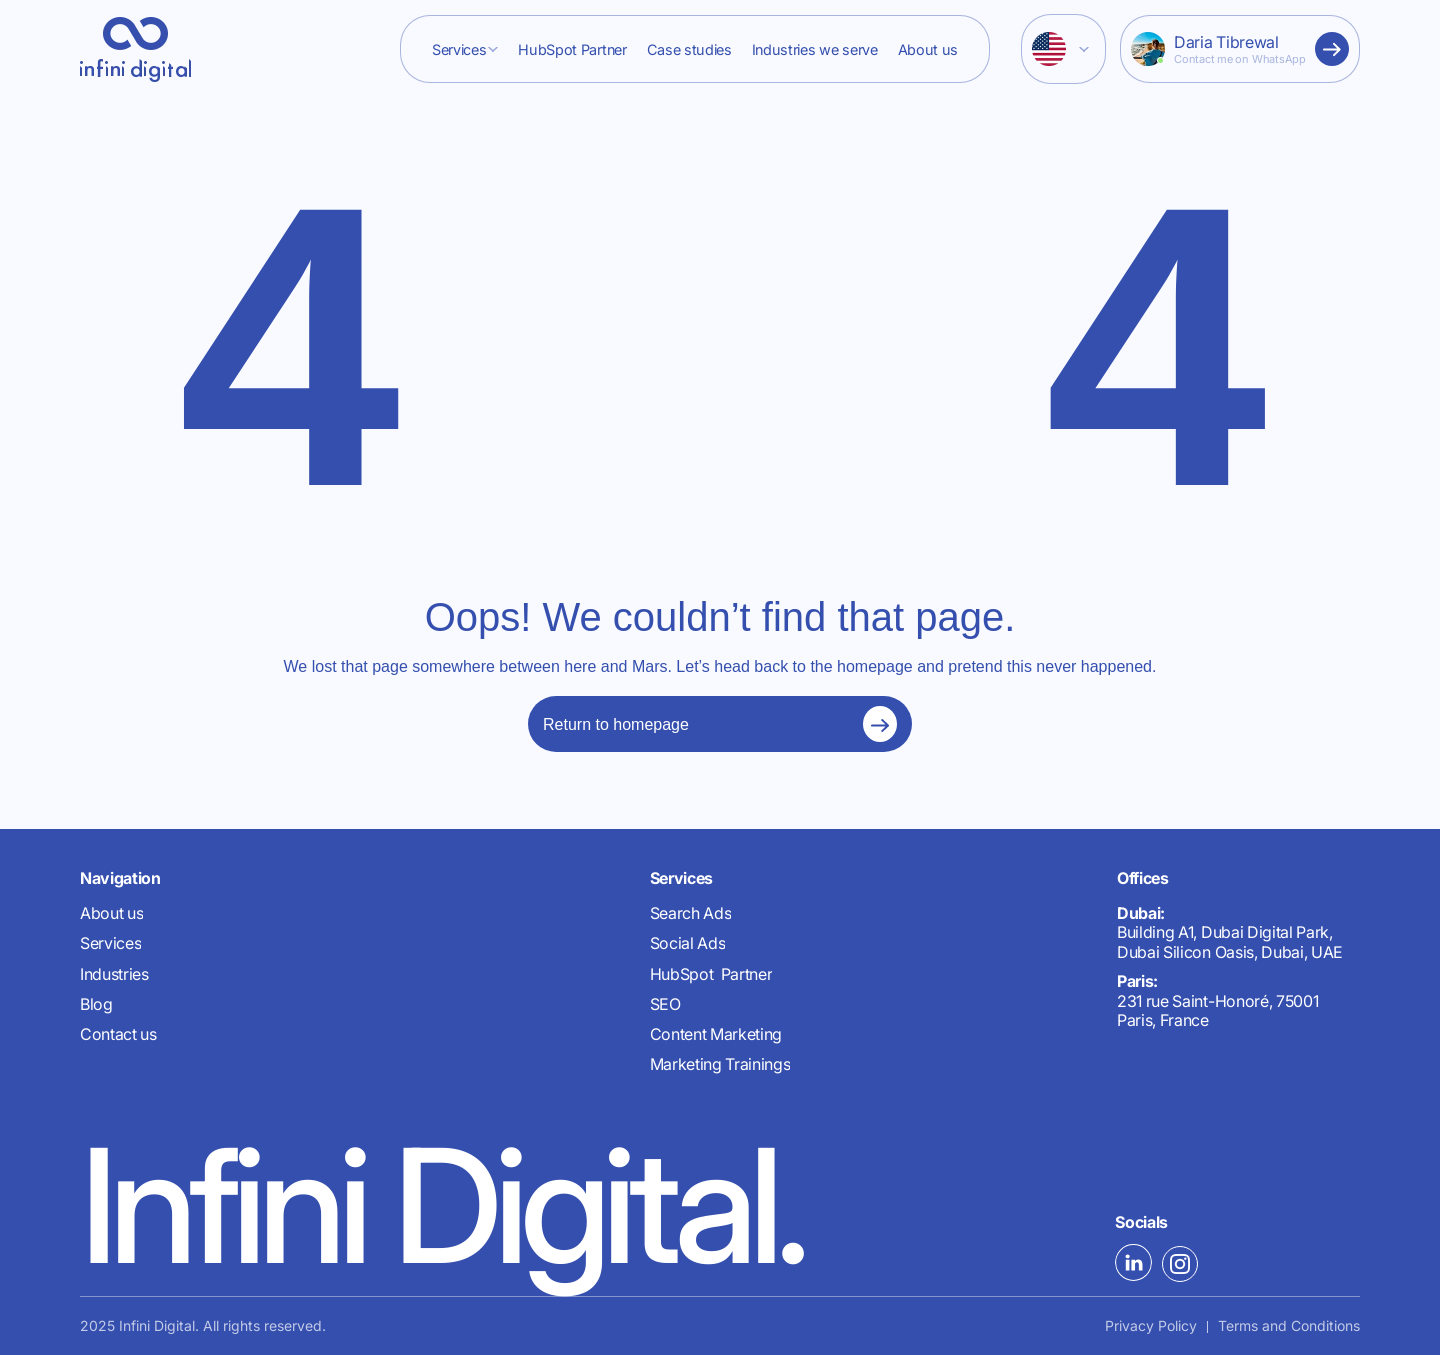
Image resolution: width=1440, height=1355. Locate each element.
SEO (665, 1004)
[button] (465, 49)
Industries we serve (815, 49)
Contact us (118, 1034)
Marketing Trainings (720, 1064)
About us (928, 49)
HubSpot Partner (572, 49)
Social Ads (688, 943)
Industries (114, 974)
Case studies (689, 49)
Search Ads (691, 913)
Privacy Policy (1151, 1326)
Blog (96, 1004)
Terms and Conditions (1289, 1326)
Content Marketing (716, 1034)
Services (459, 49)
